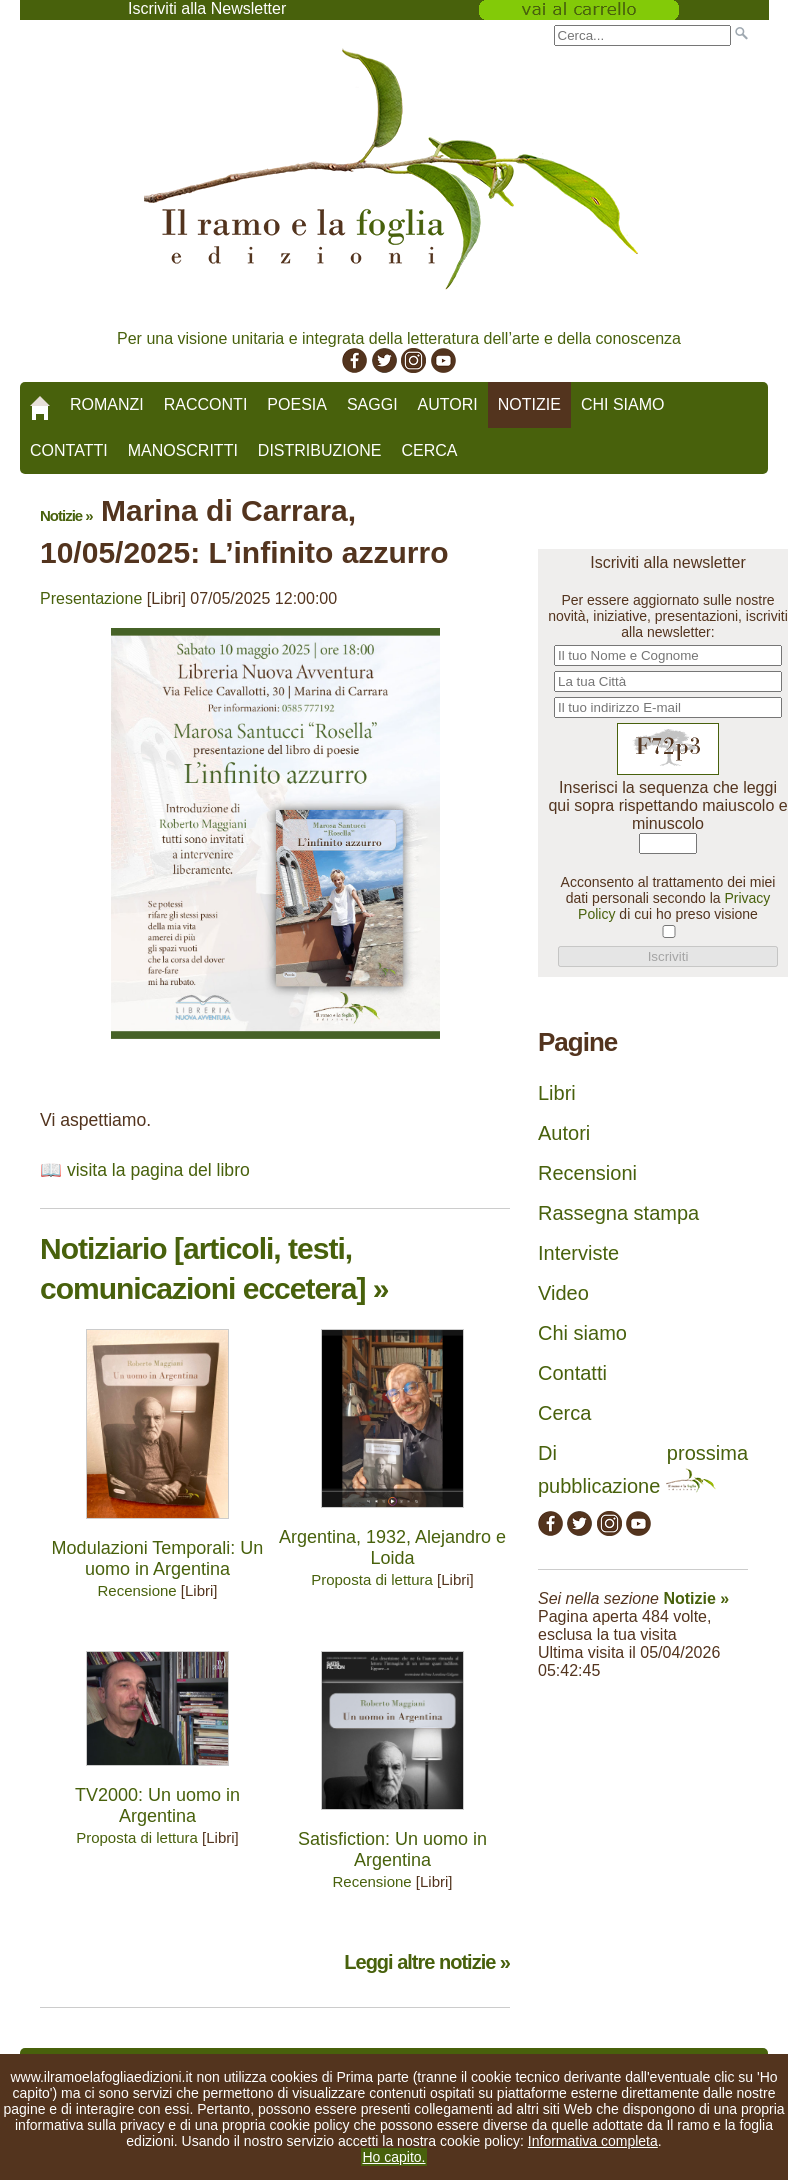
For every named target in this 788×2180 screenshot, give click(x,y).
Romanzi (107, 404)
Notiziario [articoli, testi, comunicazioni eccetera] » (214, 1268)
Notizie (529, 404)
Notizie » (66, 515)
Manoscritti (183, 450)
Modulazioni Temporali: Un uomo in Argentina (158, 1558)
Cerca (429, 450)
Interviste (578, 1253)
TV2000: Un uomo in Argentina (157, 1805)
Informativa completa (593, 2141)
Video (563, 1293)
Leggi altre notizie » (427, 1962)
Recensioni (587, 1173)
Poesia (297, 404)
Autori (448, 404)
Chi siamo (623, 404)
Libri (557, 1093)
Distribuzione (320, 450)
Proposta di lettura (372, 1579)
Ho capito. (393, 2157)
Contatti (69, 450)
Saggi (372, 404)
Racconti (206, 404)
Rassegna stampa (618, 1213)
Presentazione (91, 598)
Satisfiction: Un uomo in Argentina (392, 1849)
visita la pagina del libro (158, 1170)
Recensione (136, 1590)
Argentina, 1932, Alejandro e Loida (392, 1547)
